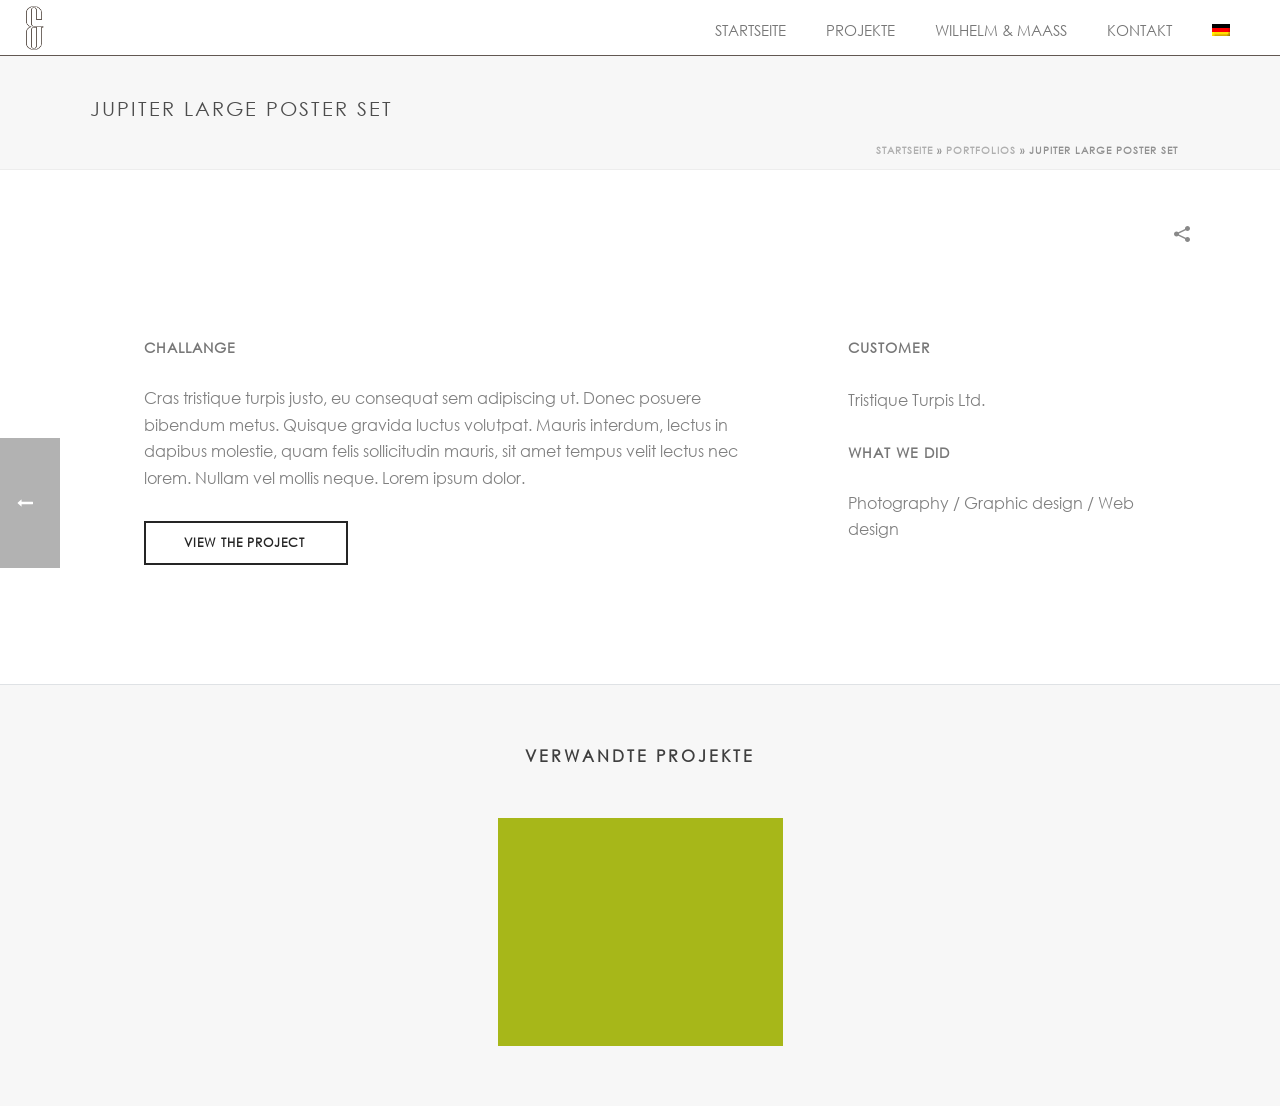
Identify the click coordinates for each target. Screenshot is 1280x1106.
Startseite (750, 30)
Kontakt (1139, 30)
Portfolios (981, 150)
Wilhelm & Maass (1001, 30)
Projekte (860, 30)
